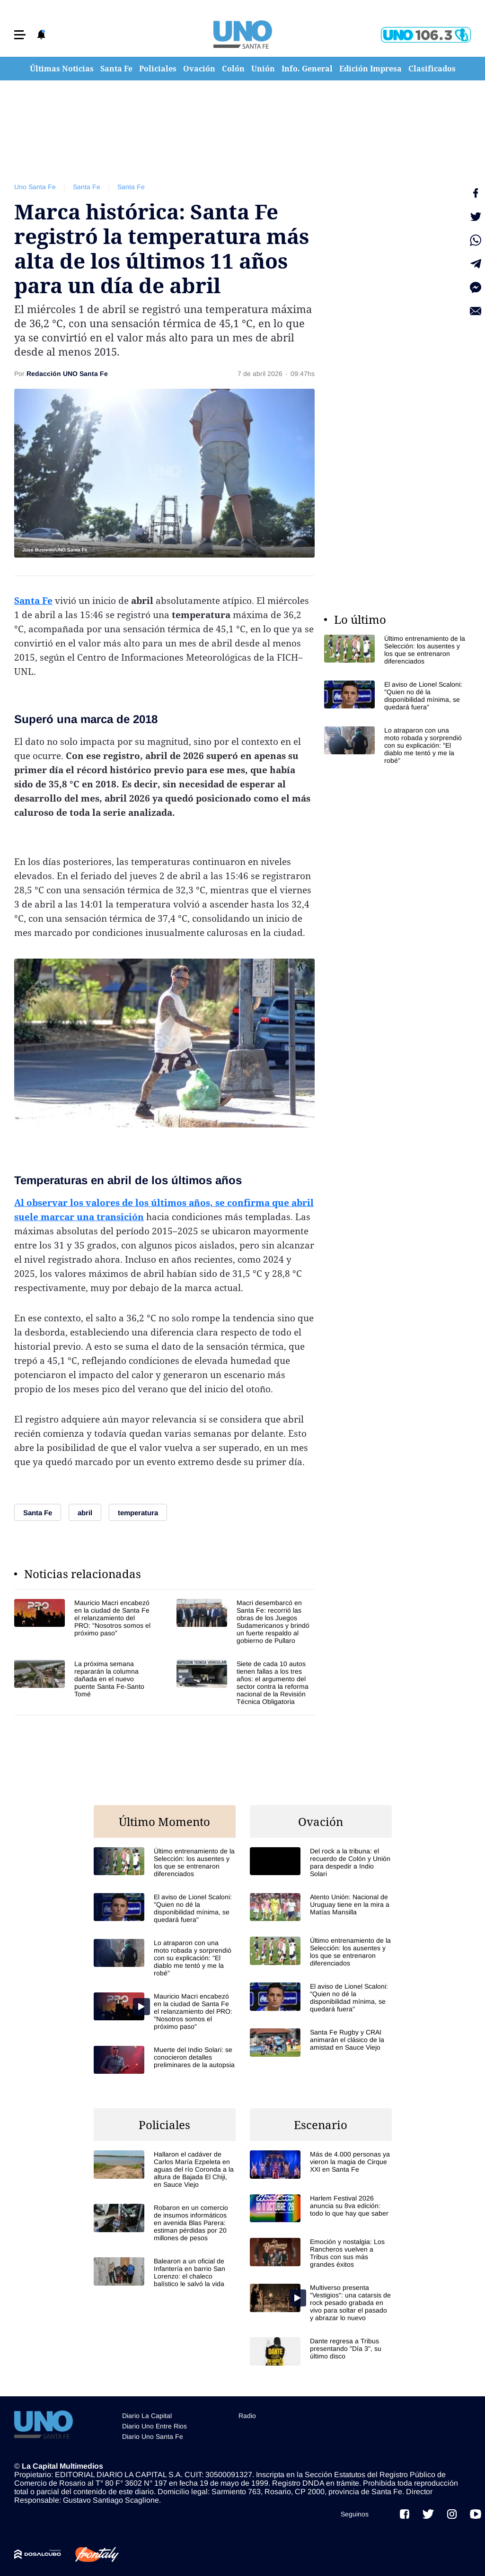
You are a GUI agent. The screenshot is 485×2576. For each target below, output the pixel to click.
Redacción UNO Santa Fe (67, 373)
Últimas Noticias (62, 68)
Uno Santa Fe (35, 186)
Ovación (199, 68)
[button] (20, 34)
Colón (233, 68)
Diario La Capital (147, 2415)
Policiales (157, 68)
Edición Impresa (370, 68)
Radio (247, 2415)
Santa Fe (116, 68)
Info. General (307, 68)
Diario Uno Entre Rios (154, 2426)
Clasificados (432, 68)
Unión (263, 68)
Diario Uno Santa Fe (152, 2436)
